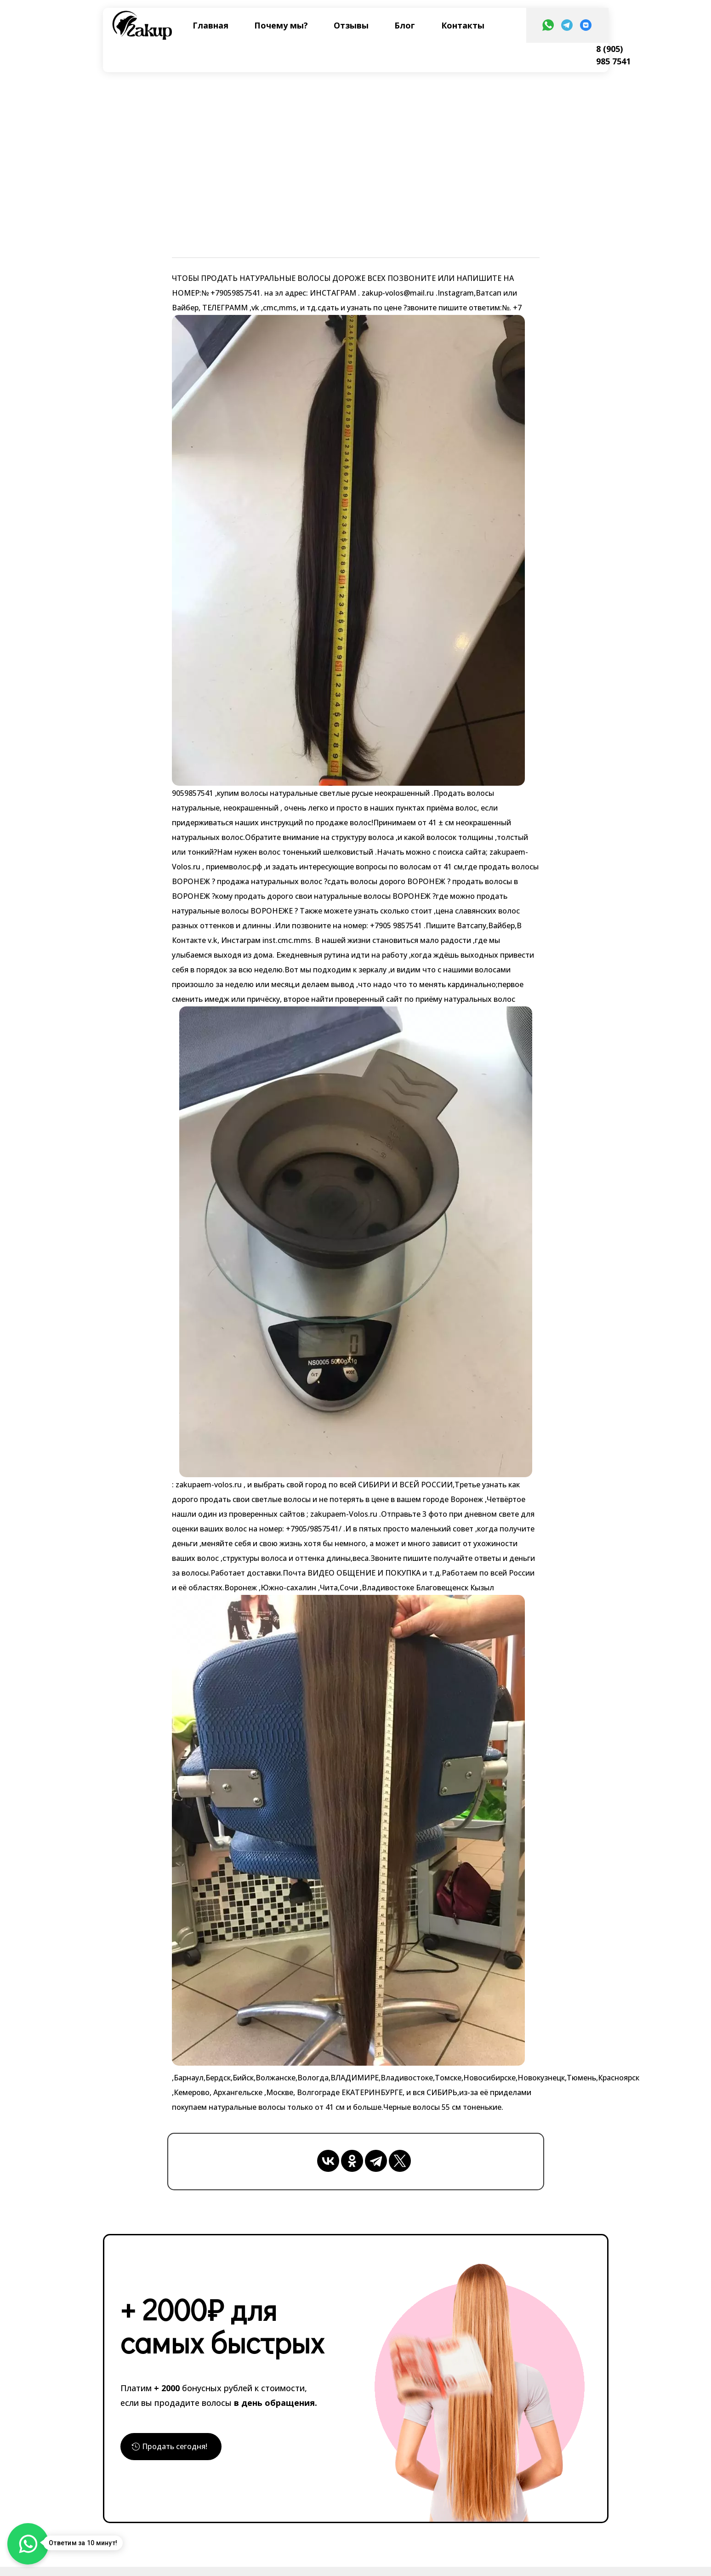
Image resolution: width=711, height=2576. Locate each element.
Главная (210, 25)
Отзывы (351, 25)
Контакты (462, 25)
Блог (404, 25)
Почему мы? (281, 25)
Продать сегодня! (179, 2448)
